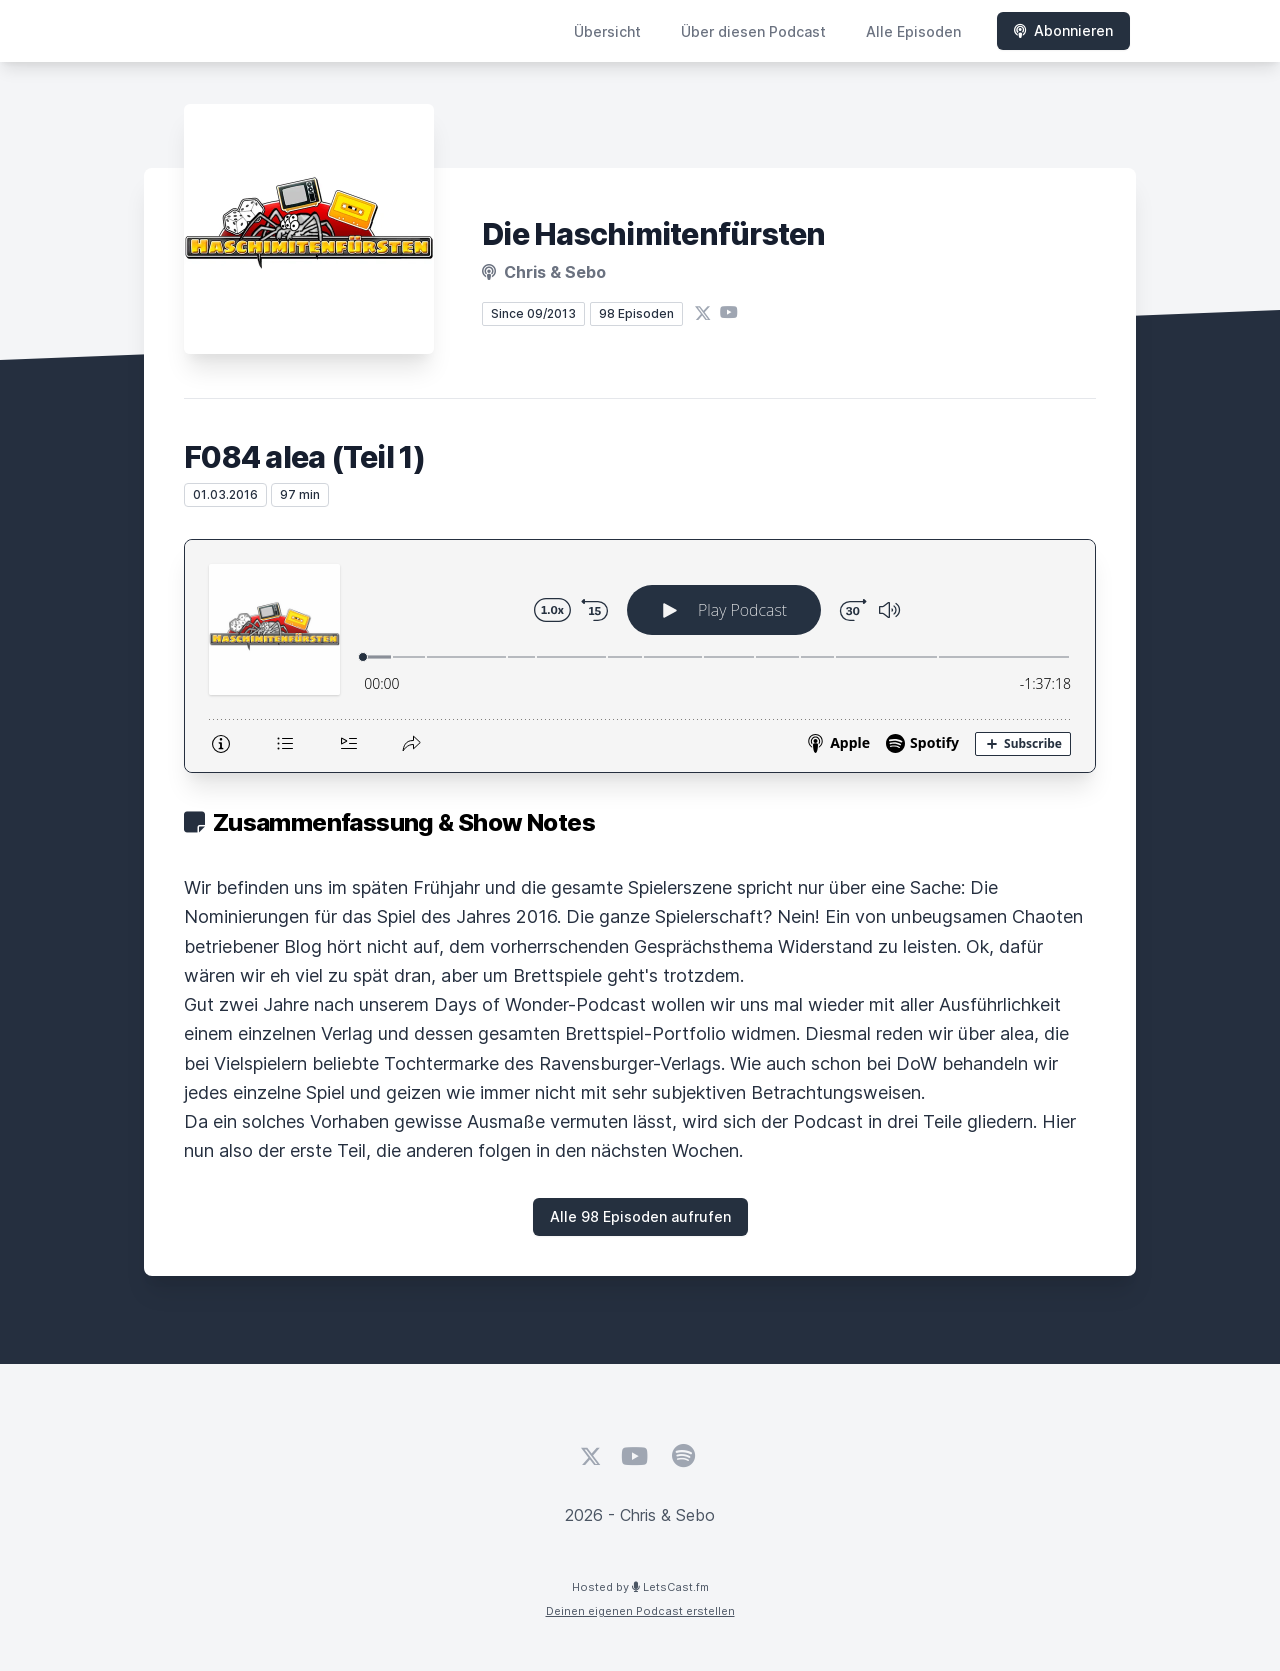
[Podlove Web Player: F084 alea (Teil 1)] (640, 656)
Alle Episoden (913, 31)
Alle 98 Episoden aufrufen (640, 1216)
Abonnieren (1063, 30)
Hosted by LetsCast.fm (640, 1587)
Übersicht (607, 31)
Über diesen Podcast (753, 31)
